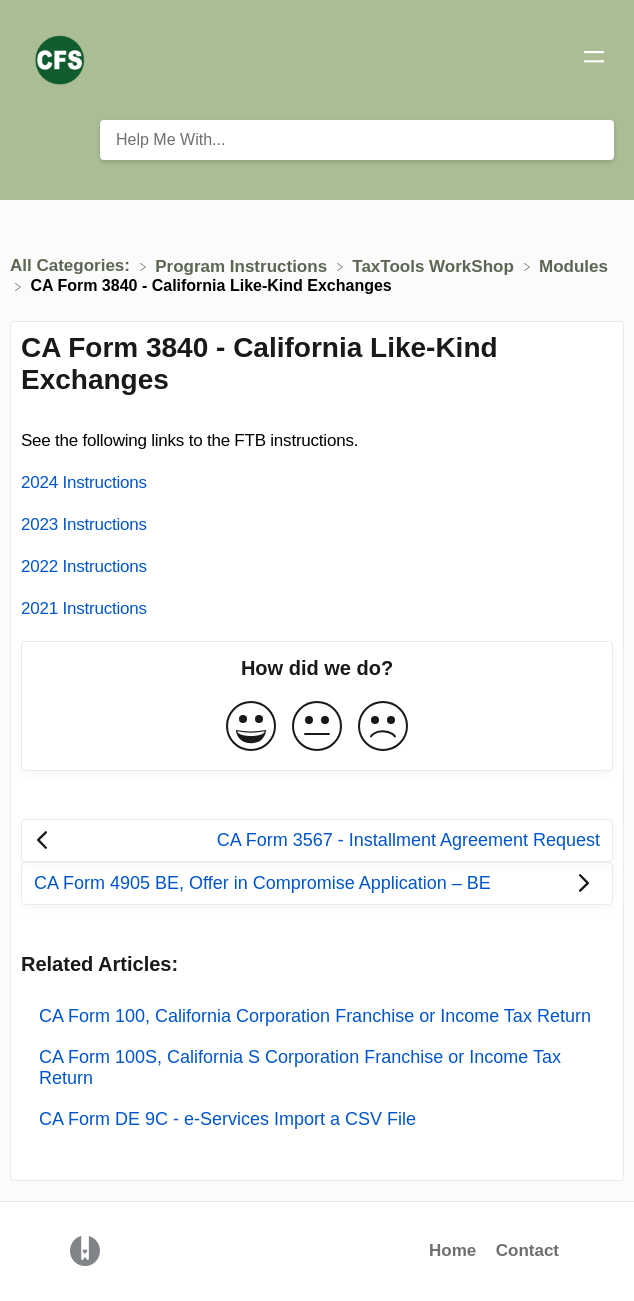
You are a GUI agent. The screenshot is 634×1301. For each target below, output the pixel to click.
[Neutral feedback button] (317, 727)
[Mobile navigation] (594, 60)
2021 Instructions (84, 608)
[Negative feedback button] (383, 727)
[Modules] (573, 265)
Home (452, 1250)
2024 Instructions (84, 482)
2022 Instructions (84, 566)
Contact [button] (527, 1250)
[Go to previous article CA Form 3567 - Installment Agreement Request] (317, 840)
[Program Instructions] (243, 265)
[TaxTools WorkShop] (435, 265)
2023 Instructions (84, 524)
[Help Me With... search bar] (357, 140)
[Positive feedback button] (251, 727)
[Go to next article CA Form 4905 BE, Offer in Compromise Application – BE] (317, 883)
